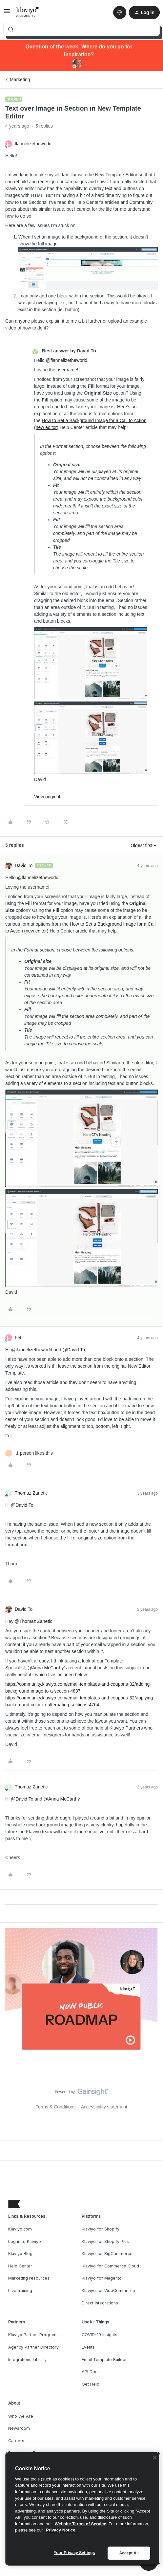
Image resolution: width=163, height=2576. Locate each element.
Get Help (90, 2384)
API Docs (91, 2371)
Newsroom (19, 2428)
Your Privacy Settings (74, 2552)
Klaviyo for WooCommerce (108, 2290)
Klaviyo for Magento (102, 2278)
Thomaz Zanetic (31, 1493)
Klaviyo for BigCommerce (107, 2253)
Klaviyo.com (20, 2229)
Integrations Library (27, 2359)
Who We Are (20, 2416)
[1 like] (29, 1453)
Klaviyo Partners (126, 1728)
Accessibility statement (104, 2106)
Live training (20, 2290)
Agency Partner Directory (33, 2347)
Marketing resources (29, 2278)
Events (88, 2347)
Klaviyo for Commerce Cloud (110, 2266)
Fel (18, 1337)
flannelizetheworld (33, 143)
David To (23, 865)
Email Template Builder (104, 2359)
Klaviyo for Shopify (100, 2229)
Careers (16, 2440)
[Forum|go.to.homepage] (27, 12)
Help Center (20, 2266)
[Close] (155, 2458)
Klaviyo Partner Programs (33, 2334)
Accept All (128, 2553)
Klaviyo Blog (20, 2253)
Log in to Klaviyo (24, 2241)
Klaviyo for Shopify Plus (105, 2241)
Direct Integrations (100, 2303)
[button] (7, 13)
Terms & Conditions (55, 2106)
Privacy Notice (60, 2530)
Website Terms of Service (80, 2523)
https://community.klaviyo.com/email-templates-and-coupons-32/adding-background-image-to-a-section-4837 (78, 1687)
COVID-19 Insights (99, 2334)
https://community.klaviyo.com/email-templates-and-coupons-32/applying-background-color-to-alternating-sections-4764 (79, 1701)
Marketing (20, 79)
